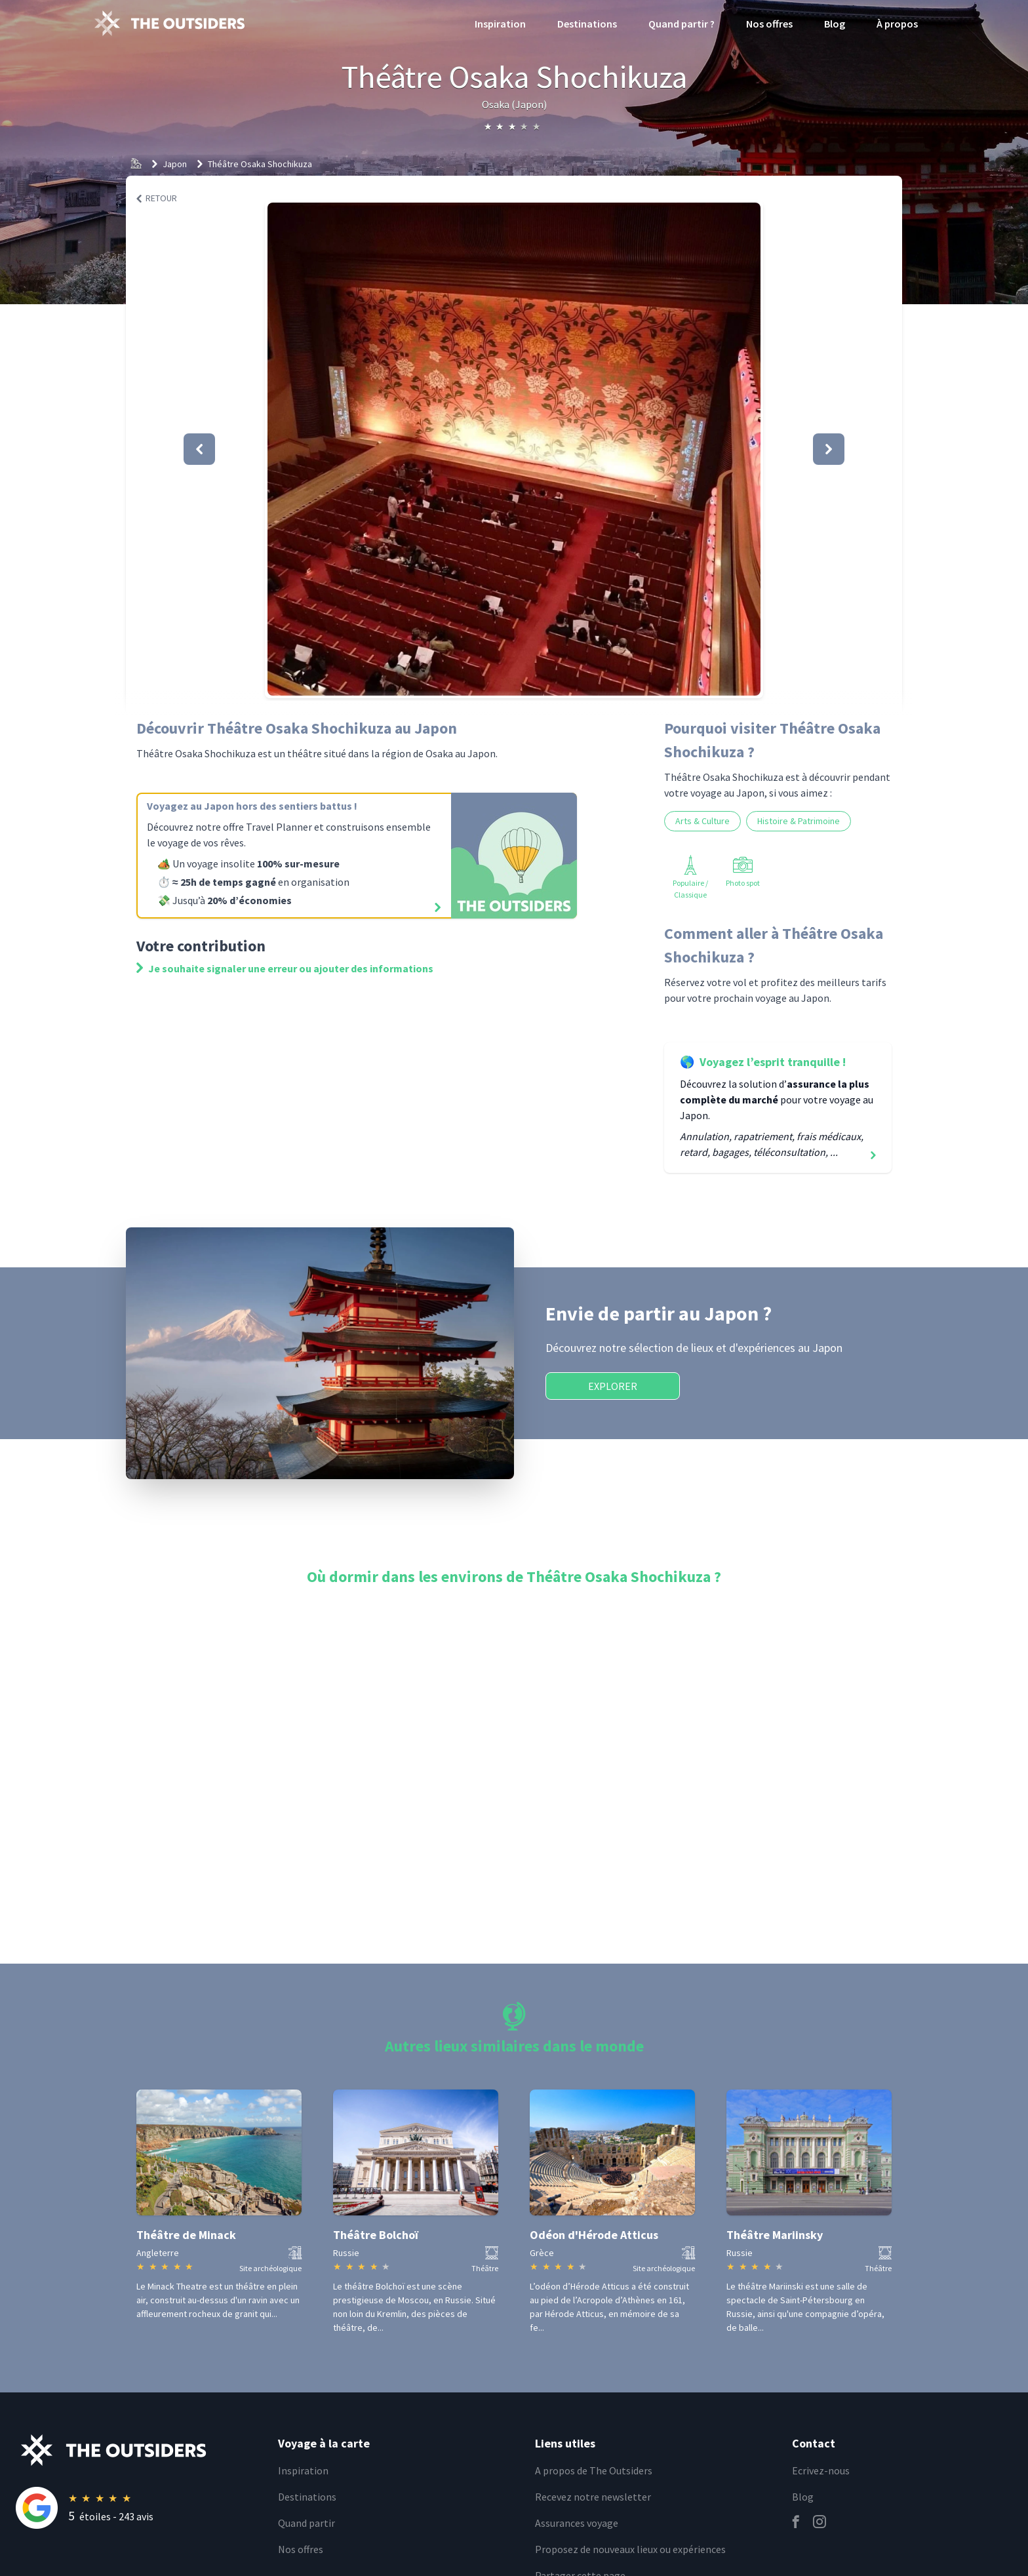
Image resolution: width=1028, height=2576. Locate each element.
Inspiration (500, 23)
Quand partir (306, 2522)
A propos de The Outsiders (593, 2470)
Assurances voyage (576, 2522)
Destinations (587, 23)
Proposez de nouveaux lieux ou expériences (630, 2549)
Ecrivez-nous (821, 2470)
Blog (834, 23)
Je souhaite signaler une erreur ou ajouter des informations (284, 968)
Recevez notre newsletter (593, 2496)
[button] (514, 449)
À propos (897, 23)
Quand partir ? (681, 23)
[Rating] (139, 2508)
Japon (175, 164)
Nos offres (769, 23)
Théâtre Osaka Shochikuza (260, 164)
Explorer (612, 1386)
